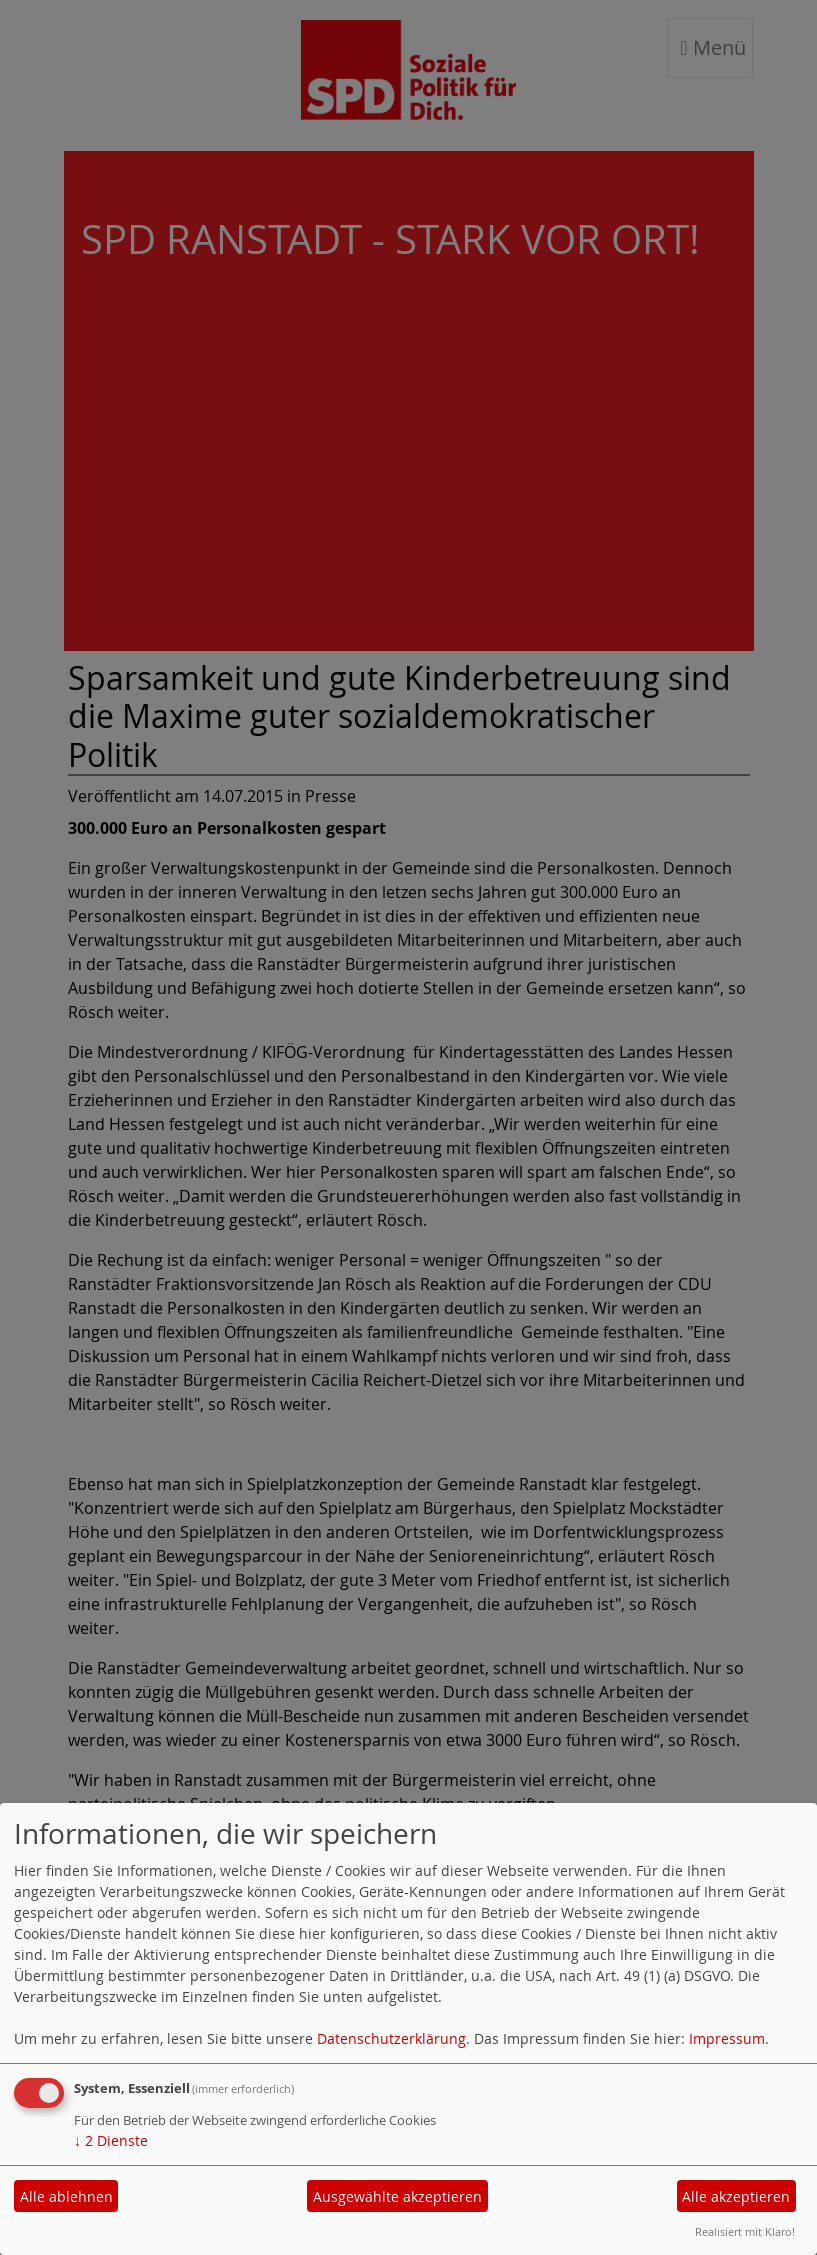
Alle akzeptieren (736, 2196)
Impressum (727, 2038)
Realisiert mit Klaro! (745, 2231)
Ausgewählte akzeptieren (397, 2196)
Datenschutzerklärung (391, 2038)
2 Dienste (111, 2140)
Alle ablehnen (66, 2196)
